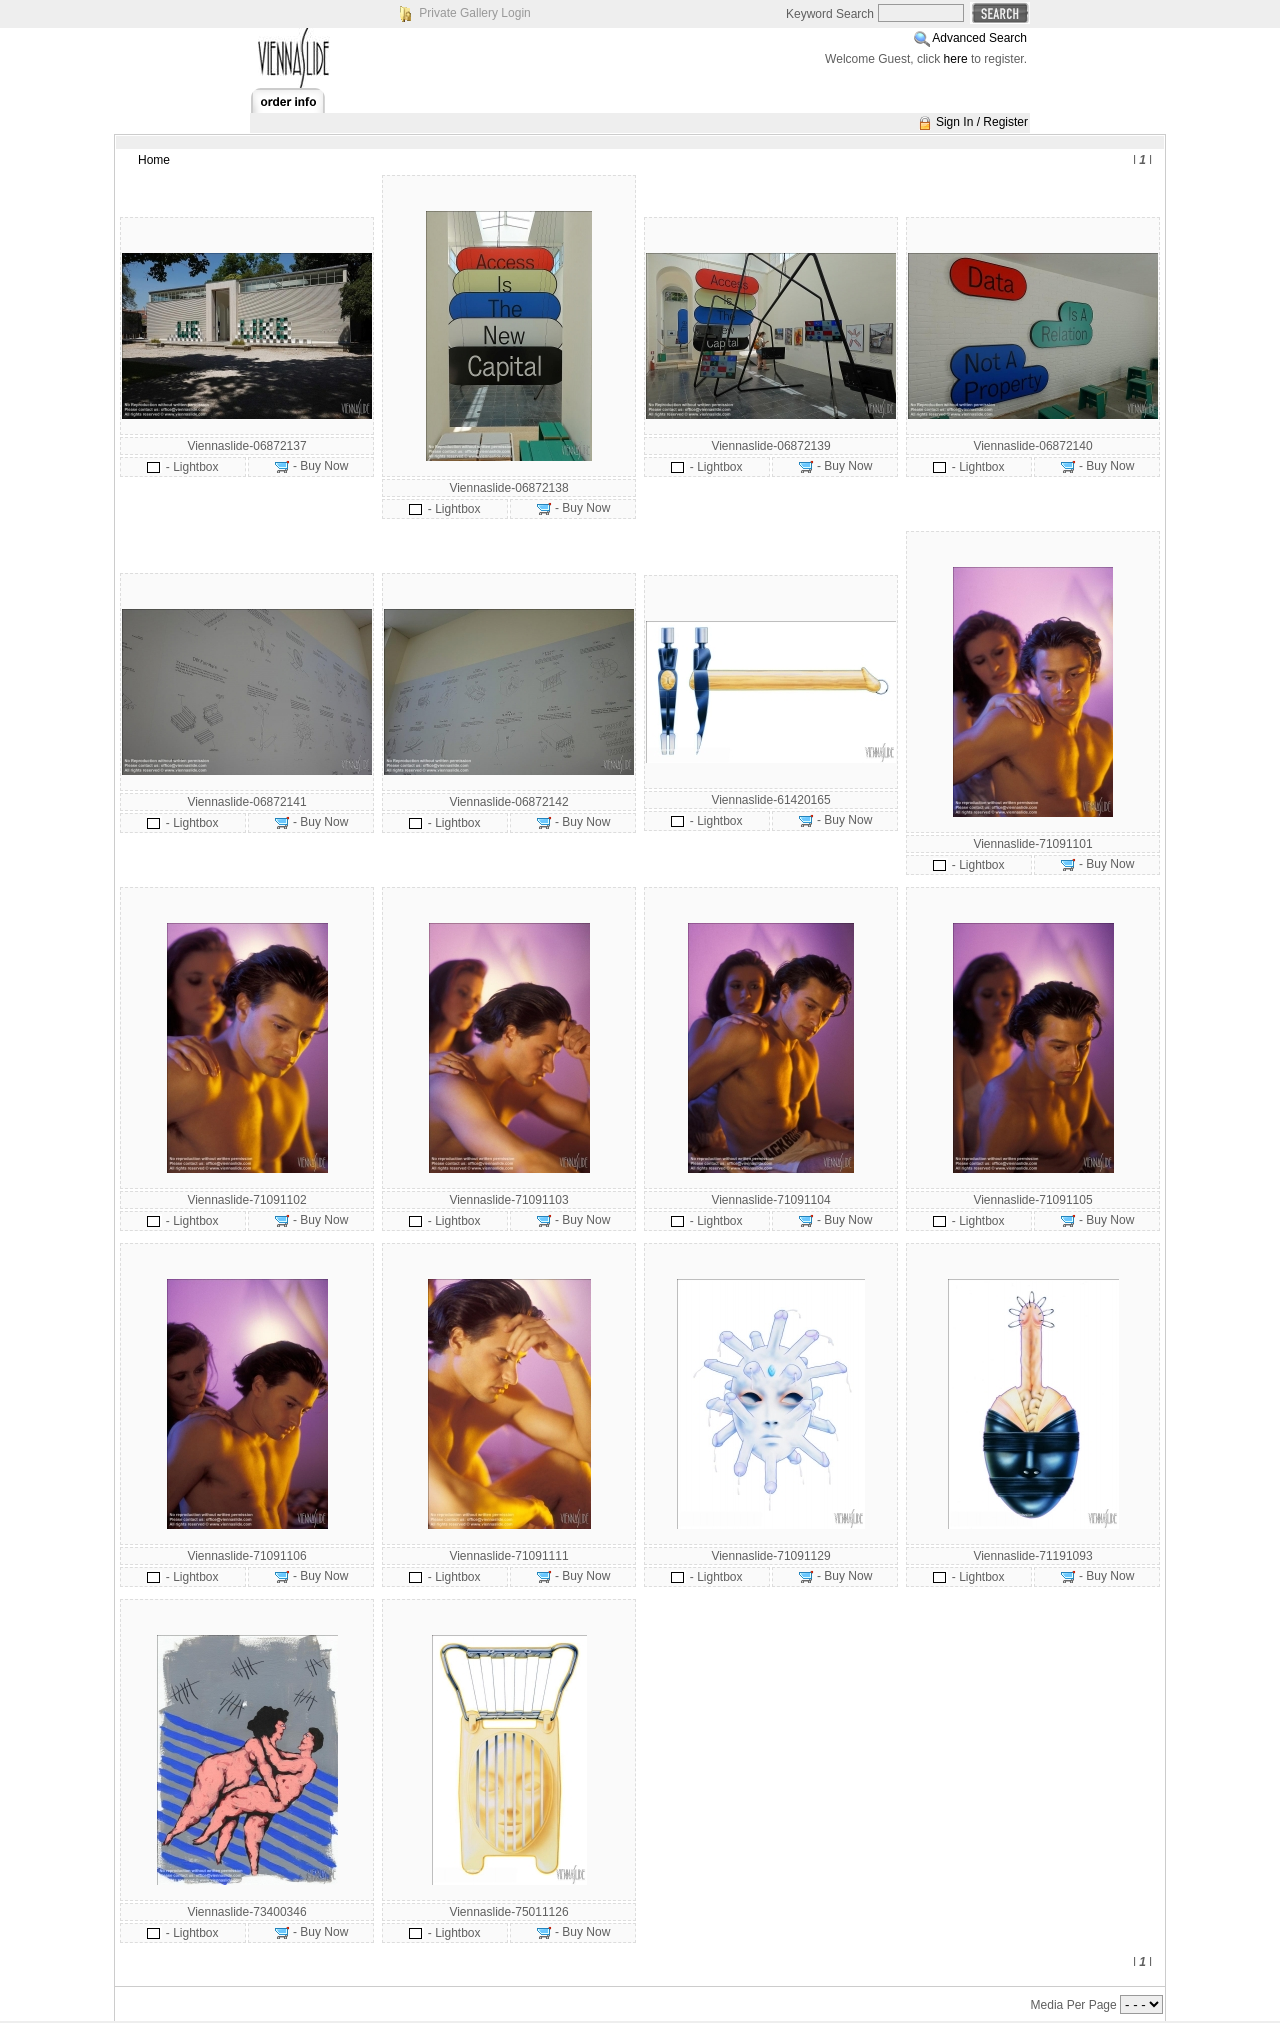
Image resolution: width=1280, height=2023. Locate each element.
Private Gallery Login (474, 13)
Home (154, 160)
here (956, 59)
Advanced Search (979, 38)
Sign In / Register (982, 122)
